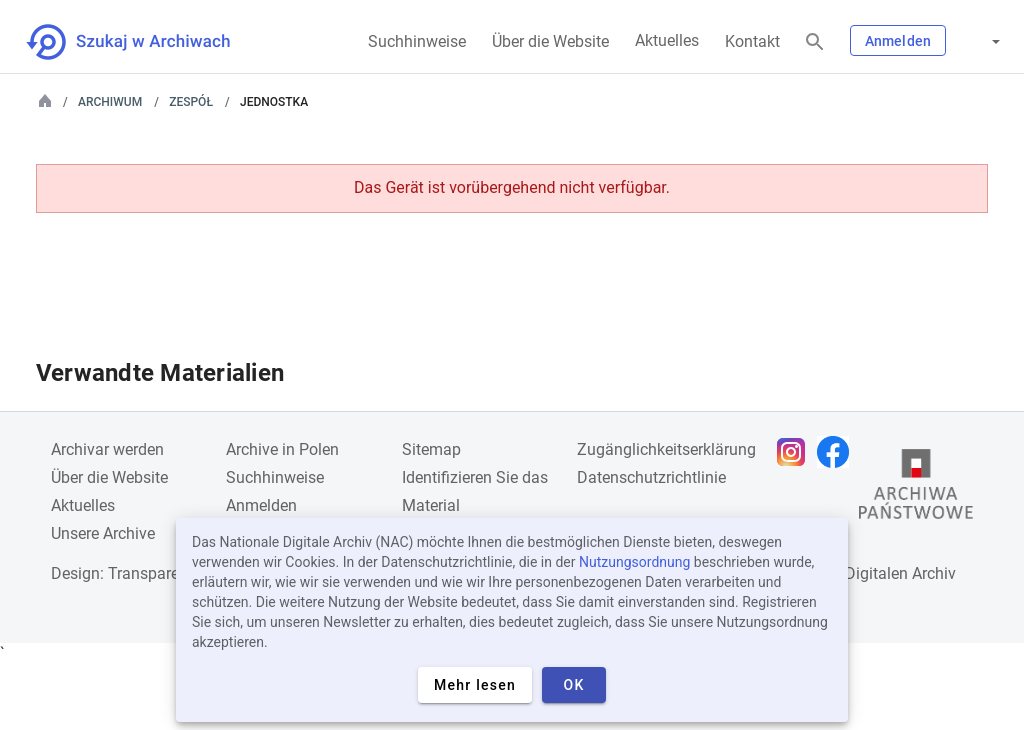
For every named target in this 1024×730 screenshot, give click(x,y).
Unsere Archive (103, 533)
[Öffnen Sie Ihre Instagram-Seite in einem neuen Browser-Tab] (796, 452)
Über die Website (550, 41)
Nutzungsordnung (634, 562)
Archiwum (110, 102)
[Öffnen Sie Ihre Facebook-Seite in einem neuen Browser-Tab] (838, 452)
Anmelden (898, 41)
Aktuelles (667, 40)
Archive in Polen (282, 449)
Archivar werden (107, 449)
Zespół (191, 102)
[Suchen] (815, 42)
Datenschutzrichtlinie (651, 477)
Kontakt (752, 41)
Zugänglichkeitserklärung (666, 449)
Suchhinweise (417, 41)
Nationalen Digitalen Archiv (860, 573)
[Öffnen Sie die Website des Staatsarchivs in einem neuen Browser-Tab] (916, 489)
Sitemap (431, 449)
